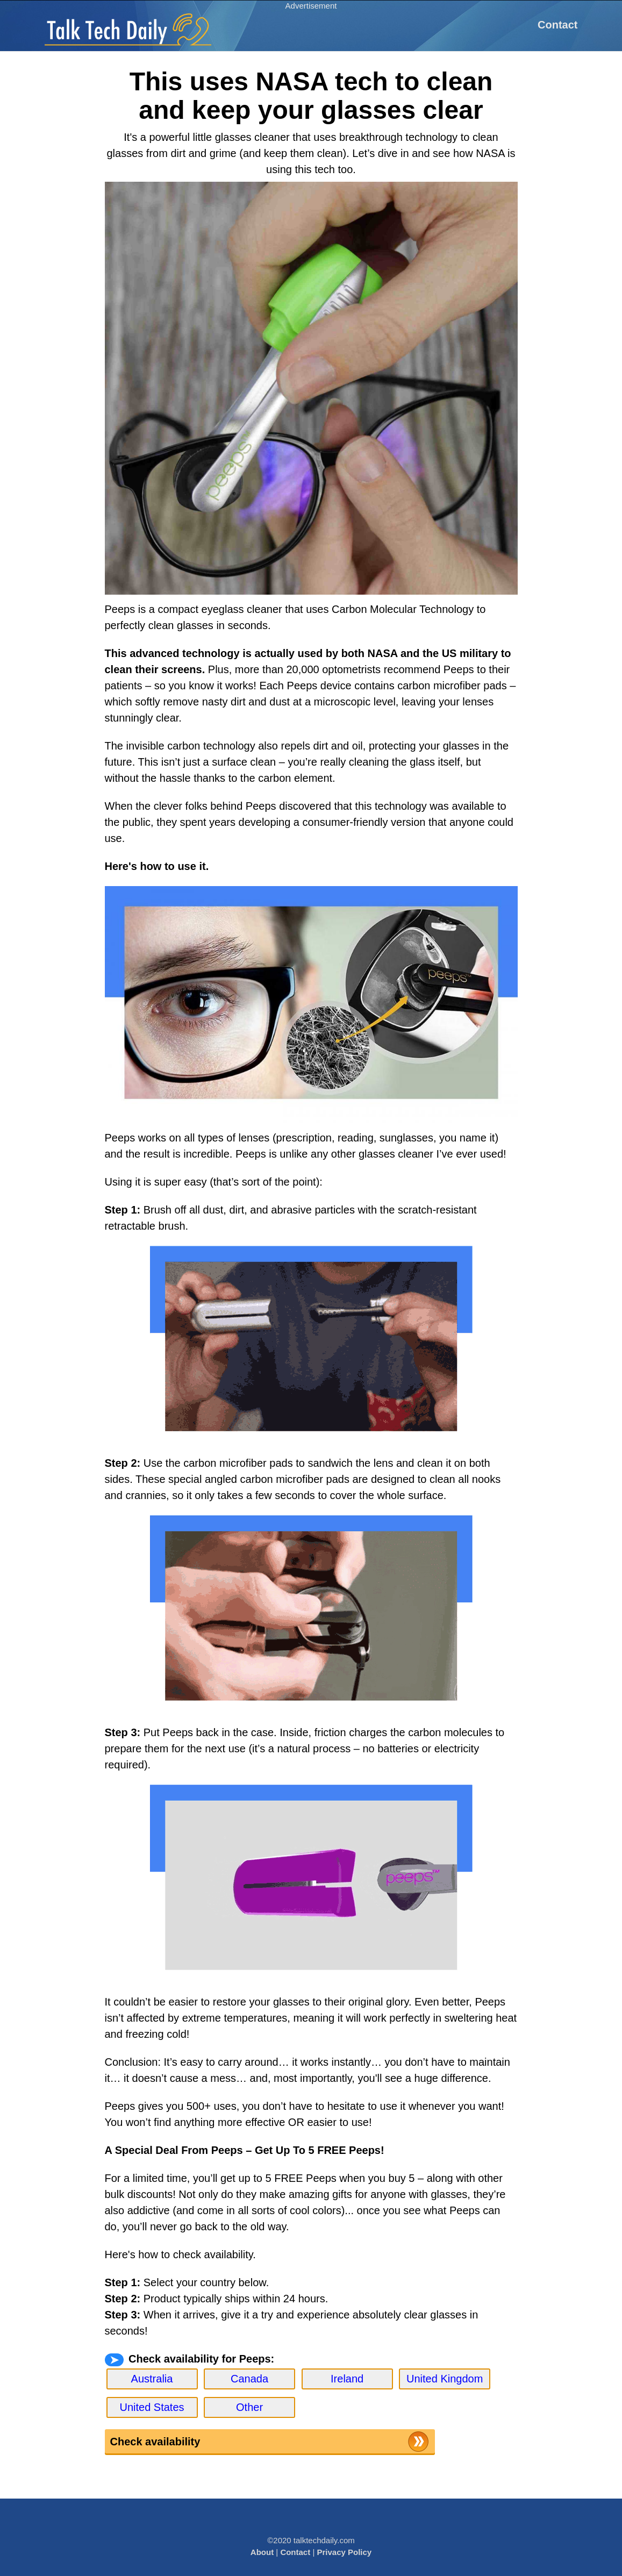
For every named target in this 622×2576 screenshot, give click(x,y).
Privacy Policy (344, 2552)
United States (151, 2407)
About (262, 2552)
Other (249, 2407)
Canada (249, 2379)
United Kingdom (444, 2379)
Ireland (347, 2379)
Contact (557, 25)
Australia (152, 2379)
